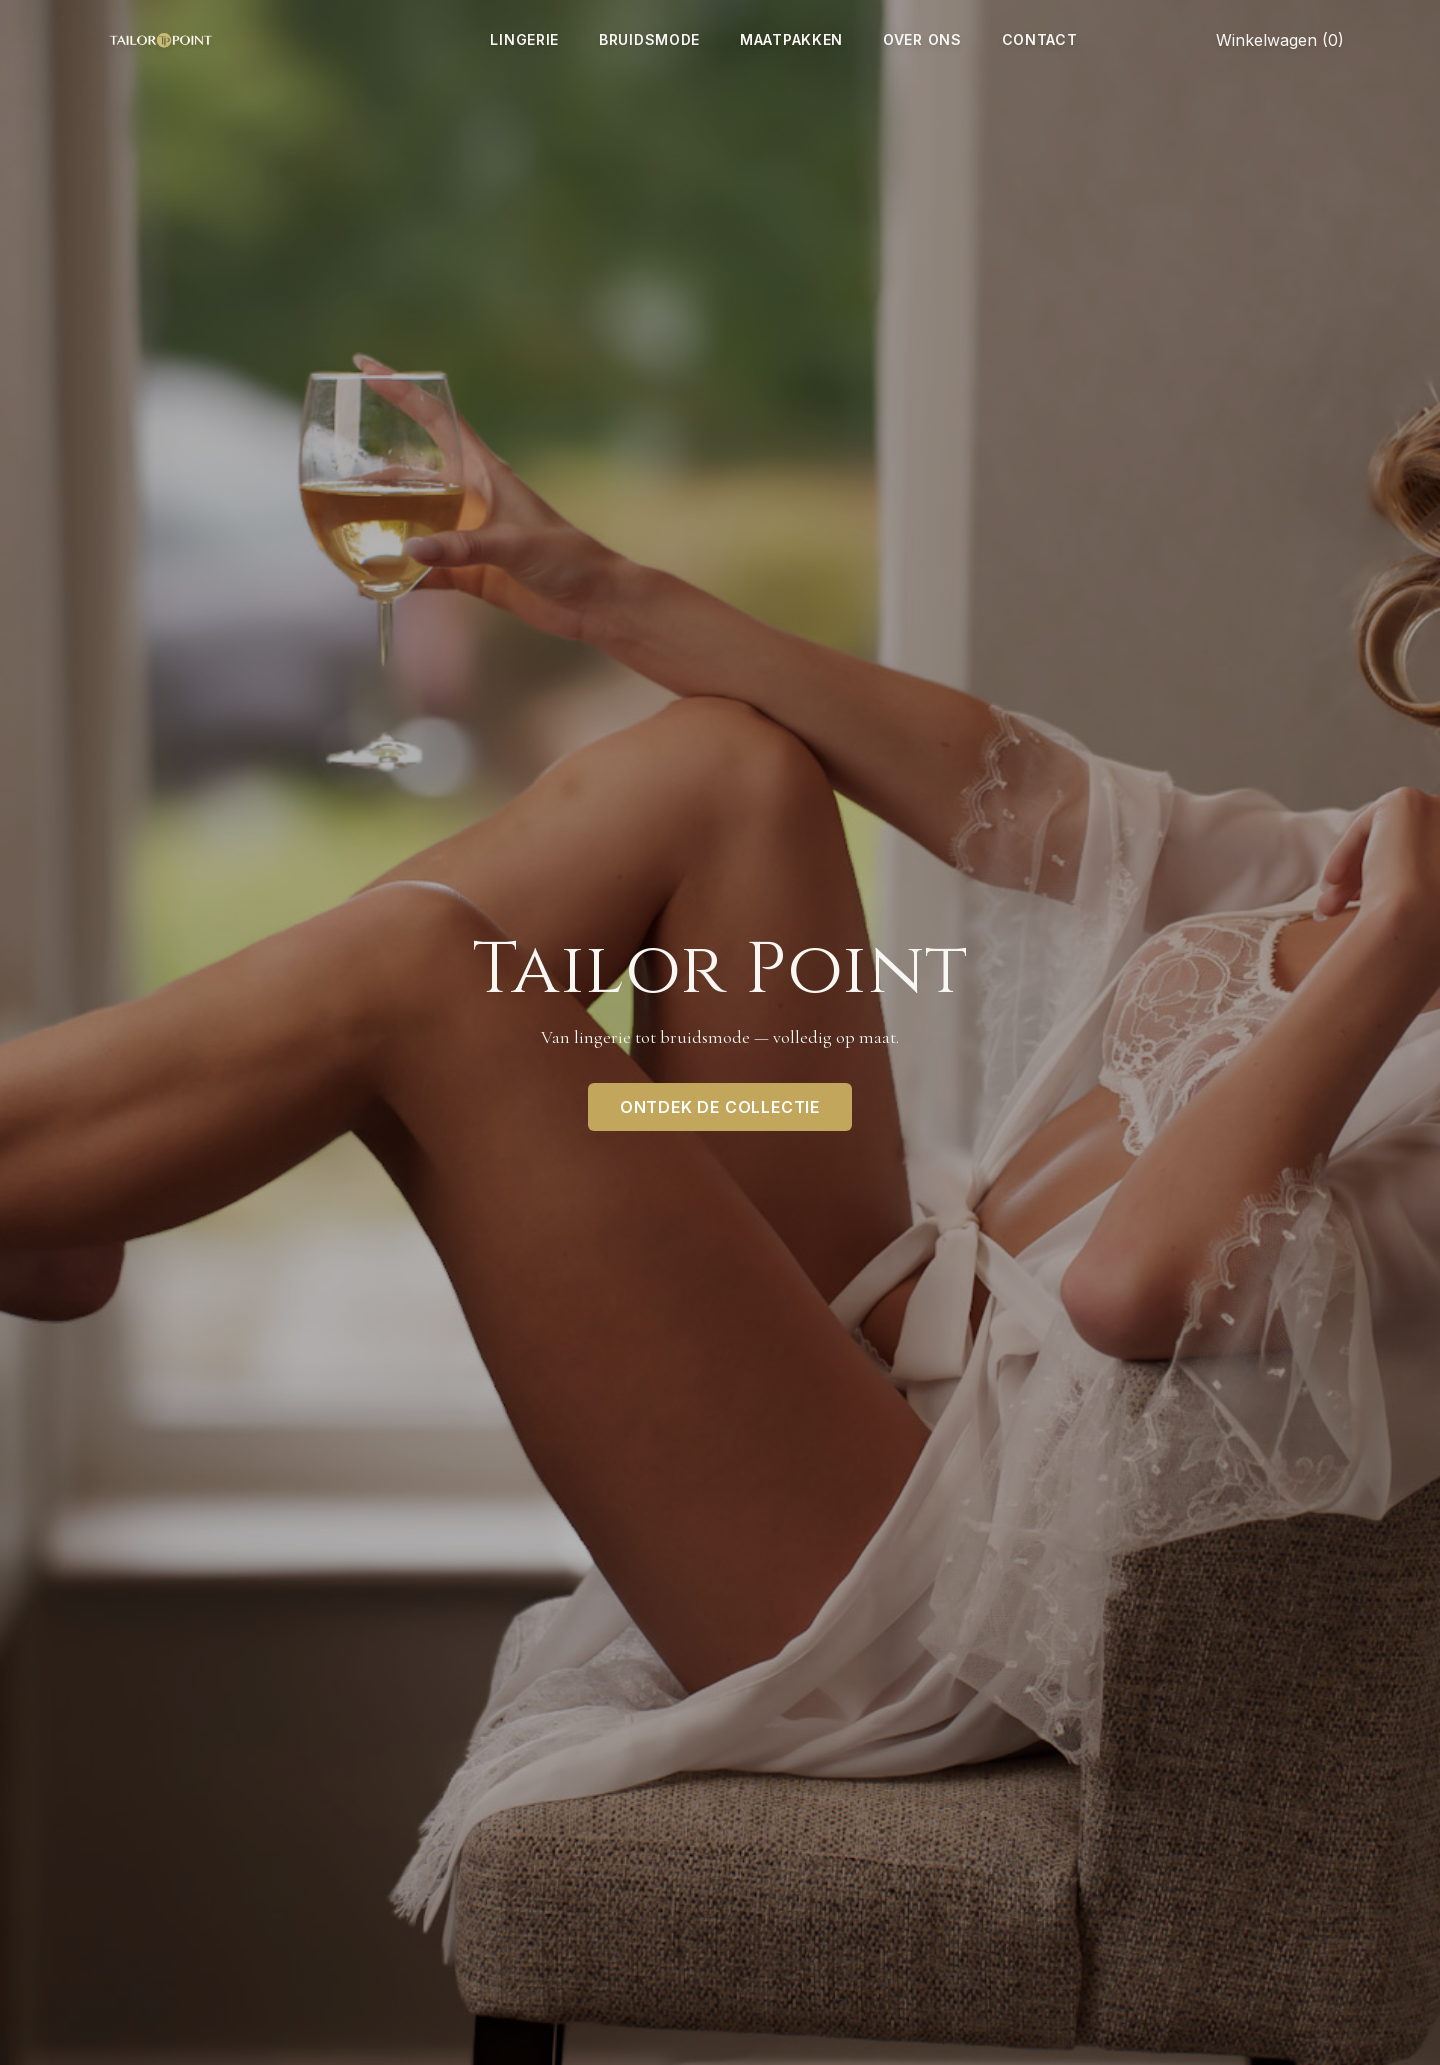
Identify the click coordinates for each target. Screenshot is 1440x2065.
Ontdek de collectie (720, 1107)
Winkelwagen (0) (1280, 40)
